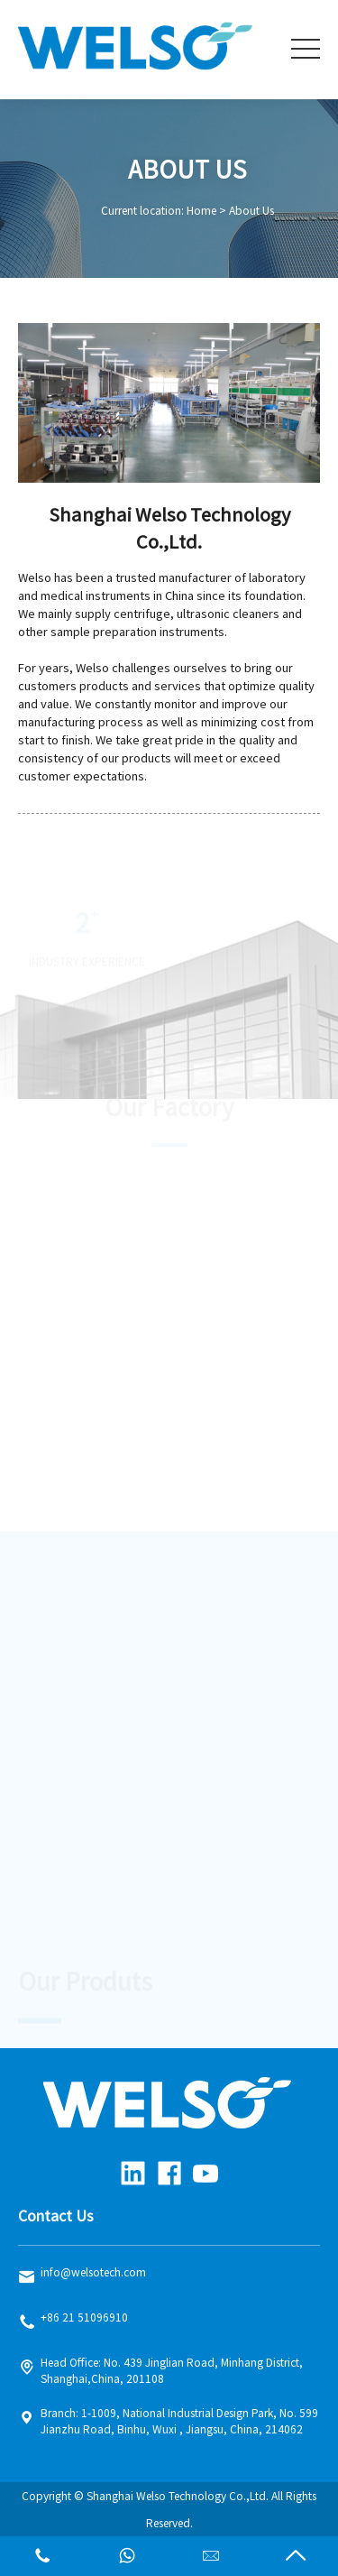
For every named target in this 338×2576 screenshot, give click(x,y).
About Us (251, 211)
